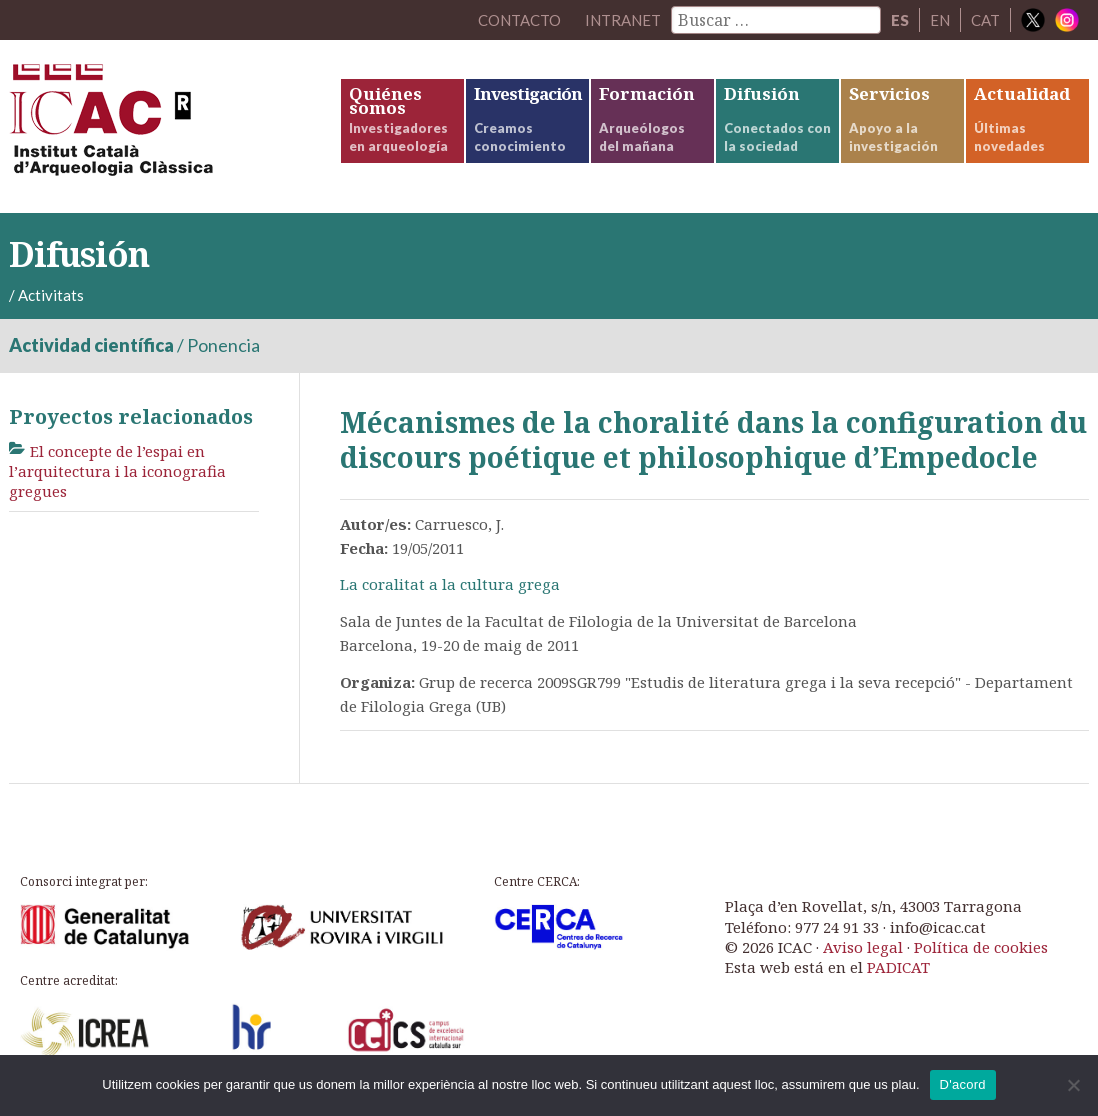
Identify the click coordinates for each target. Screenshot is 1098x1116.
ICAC (159, 126)
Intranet (623, 20)
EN (940, 20)
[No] (1073, 1085)
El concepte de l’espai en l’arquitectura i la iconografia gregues (117, 471)
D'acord (963, 1084)
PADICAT (898, 967)
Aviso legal (863, 947)
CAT (985, 20)
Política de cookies (981, 947)
